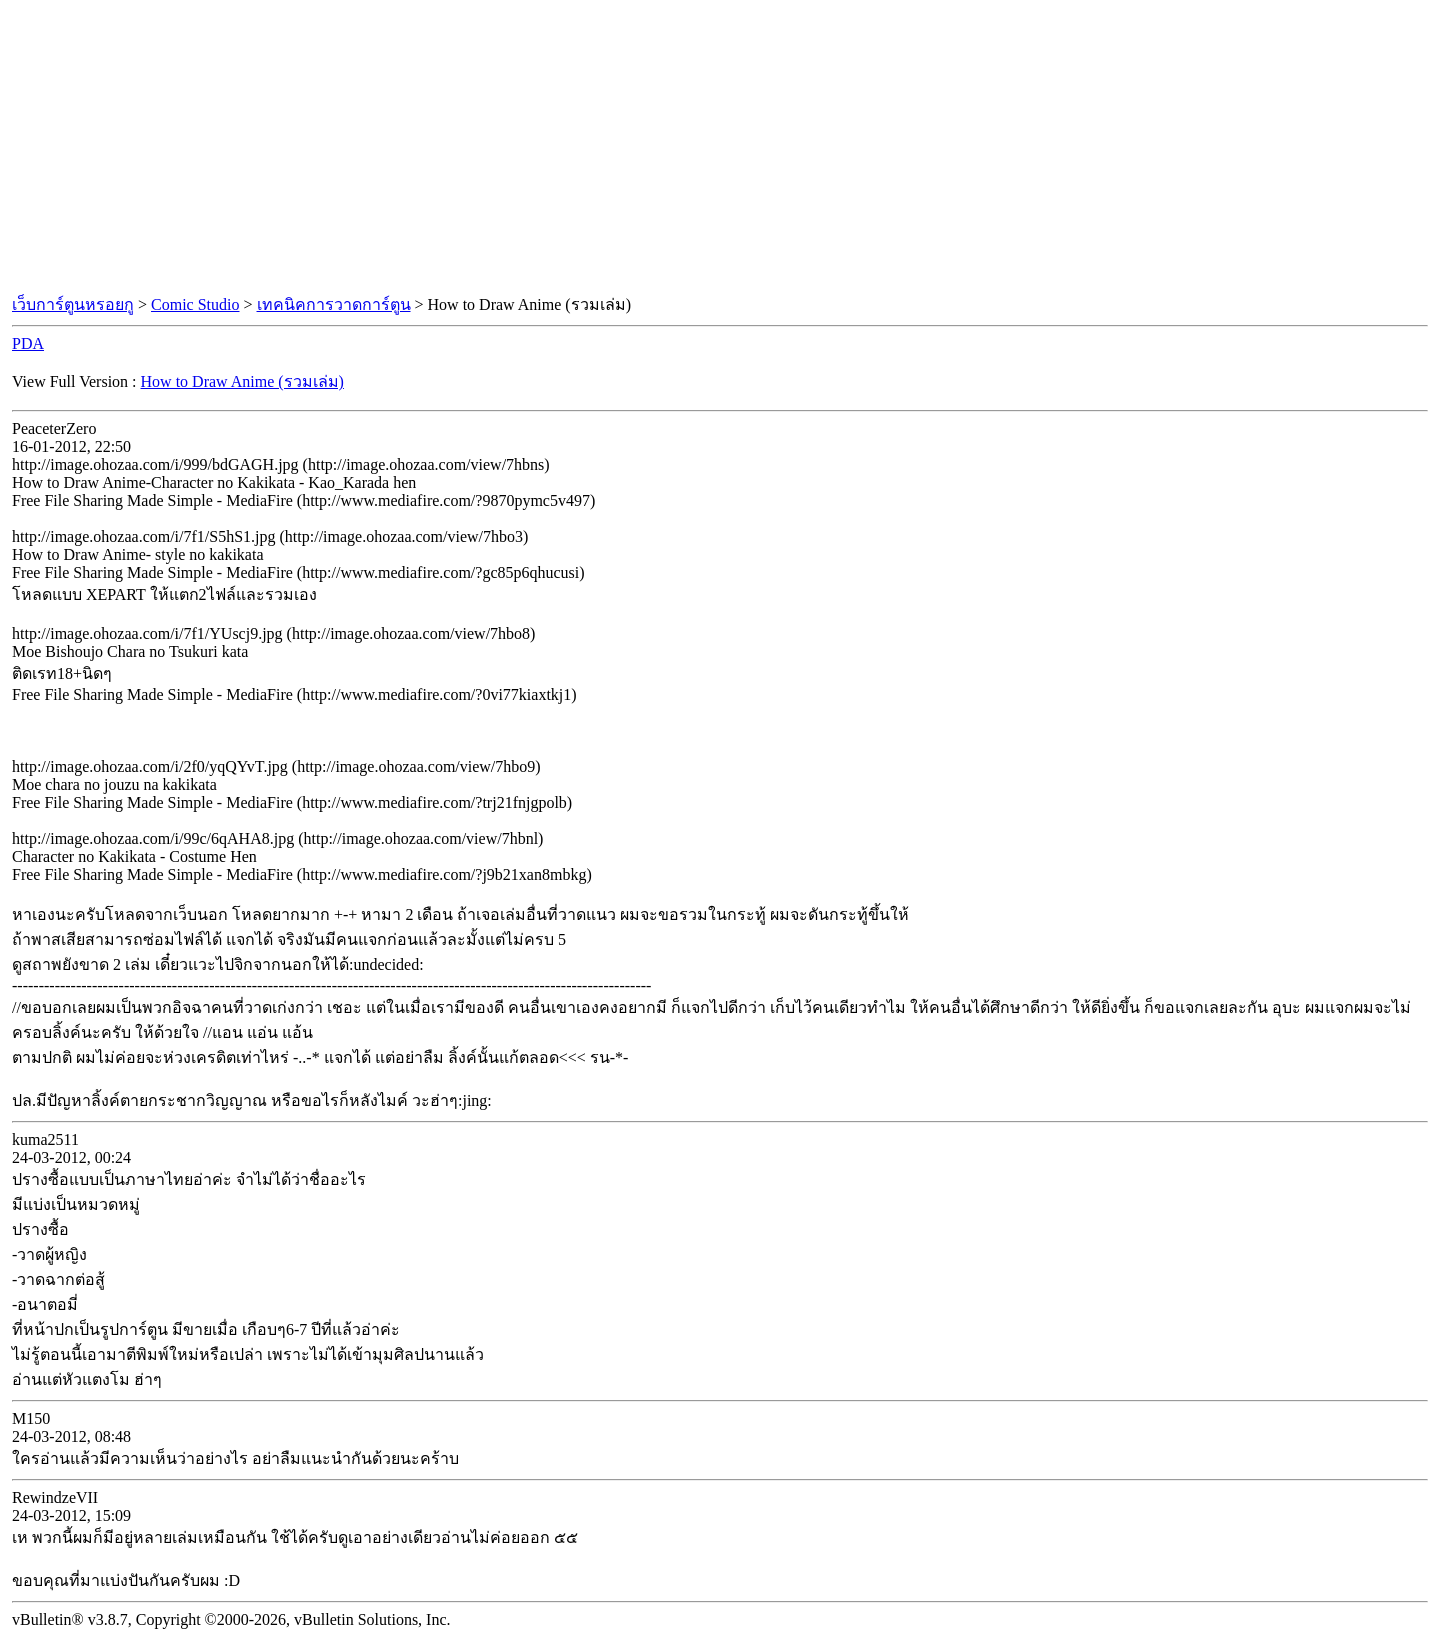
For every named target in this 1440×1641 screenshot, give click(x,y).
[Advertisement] (720, 148)
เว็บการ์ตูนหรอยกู (73, 304)
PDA (28, 343)
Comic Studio (195, 304)
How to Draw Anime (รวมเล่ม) (242, 381)
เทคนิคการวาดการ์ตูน (334, 304)
